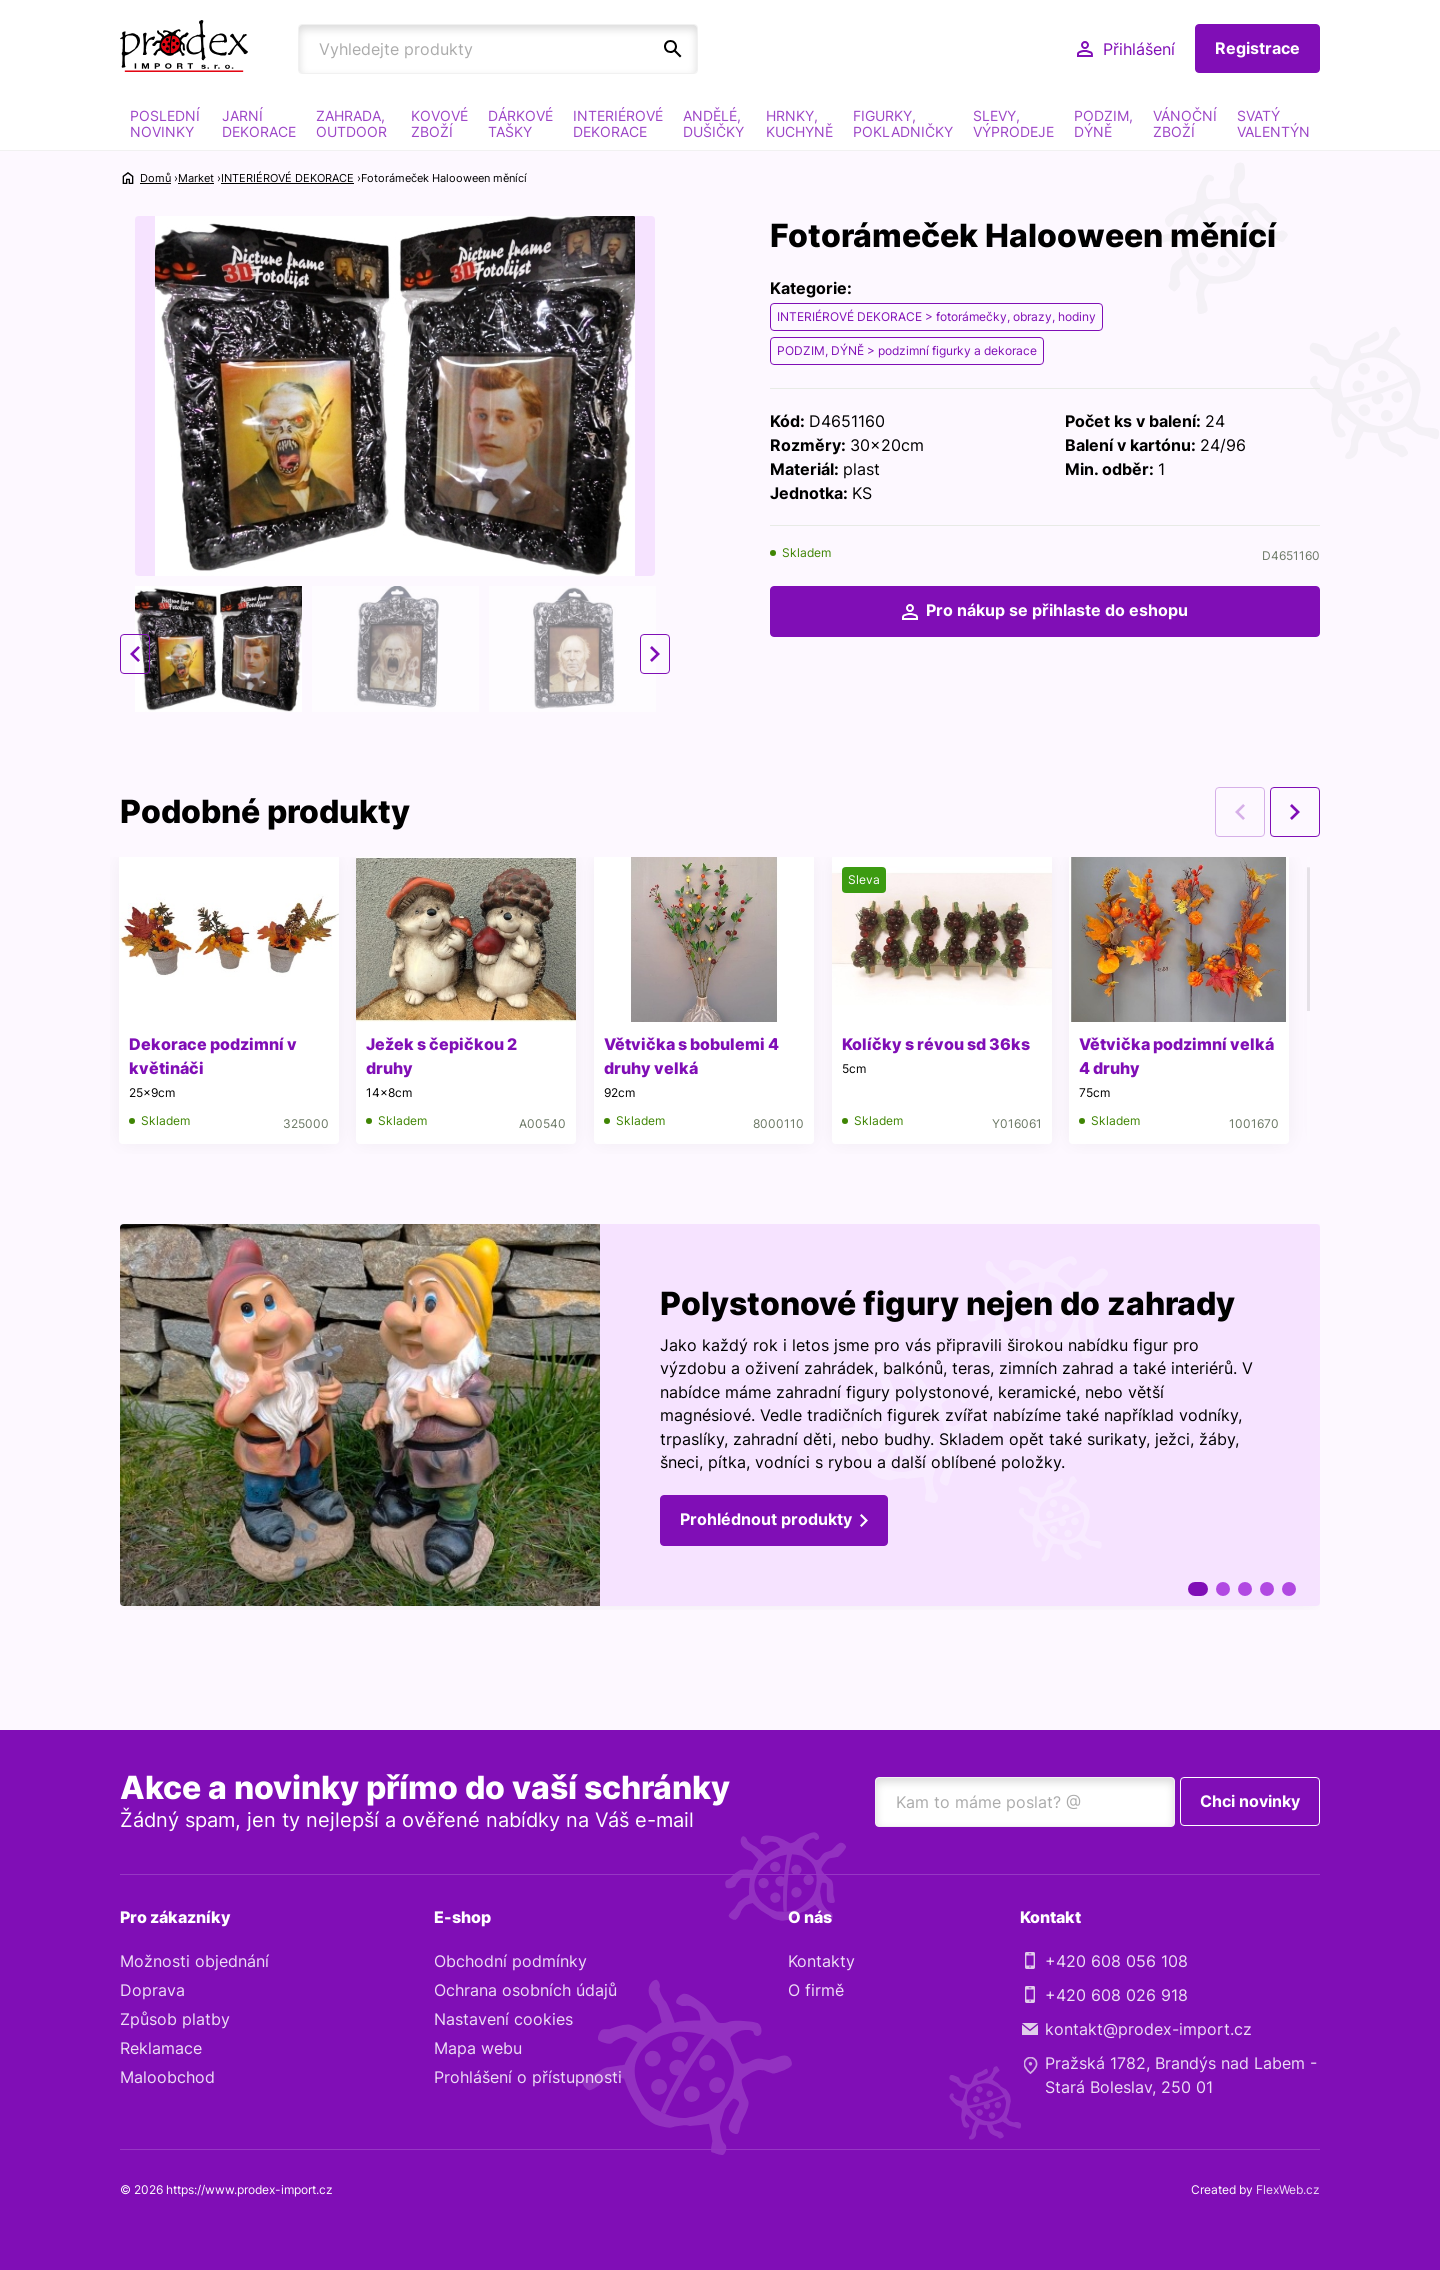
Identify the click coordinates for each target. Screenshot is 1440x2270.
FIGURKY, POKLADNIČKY (903, 123)
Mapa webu (478, 2048)
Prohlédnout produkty (766, 1523)
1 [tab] (1198, 1590)
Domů (155, 178)
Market (196, 178)
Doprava (152, 1990)
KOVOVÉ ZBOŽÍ (439, 123)
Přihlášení (1139, 49)
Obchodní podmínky (510, 1961)
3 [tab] (1245, 1590)
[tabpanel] (720, 1417)
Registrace (1257, 49)
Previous (135, 654)
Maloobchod (167, 2077)
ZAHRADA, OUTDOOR (351, 123)
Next (655, 654)
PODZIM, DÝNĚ (1103, 123)
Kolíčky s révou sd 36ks (944, 1044)
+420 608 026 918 (1116, 1995)
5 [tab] (1289, 1590)
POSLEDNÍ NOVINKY (165, 123)
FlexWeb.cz (1288, 2189)
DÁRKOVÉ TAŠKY (520, 123)
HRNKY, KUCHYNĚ (799, 123)
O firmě (816, 1990)
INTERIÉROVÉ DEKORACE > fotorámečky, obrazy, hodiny (936, 316)
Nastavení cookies (503, 2019)
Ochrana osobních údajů (525, 1990)
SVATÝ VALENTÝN (1273, 123)
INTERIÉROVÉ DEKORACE (618, 123)
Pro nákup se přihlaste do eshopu (1057, 611)
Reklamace (161, 2048)
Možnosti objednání (194, 1961)
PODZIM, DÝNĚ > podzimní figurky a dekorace (907, 350)
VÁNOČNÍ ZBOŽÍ (1185, 123)
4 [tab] (1267, 1590)
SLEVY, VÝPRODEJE (1013, 123)
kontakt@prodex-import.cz (1148, 2029)
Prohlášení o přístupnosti (528, 2077)
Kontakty (821, 1961)
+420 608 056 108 (1116, 1961)
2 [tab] (1223, 1590)
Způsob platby (175, 2019)
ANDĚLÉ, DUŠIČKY (713, 123)
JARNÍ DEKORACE (259, 123)
